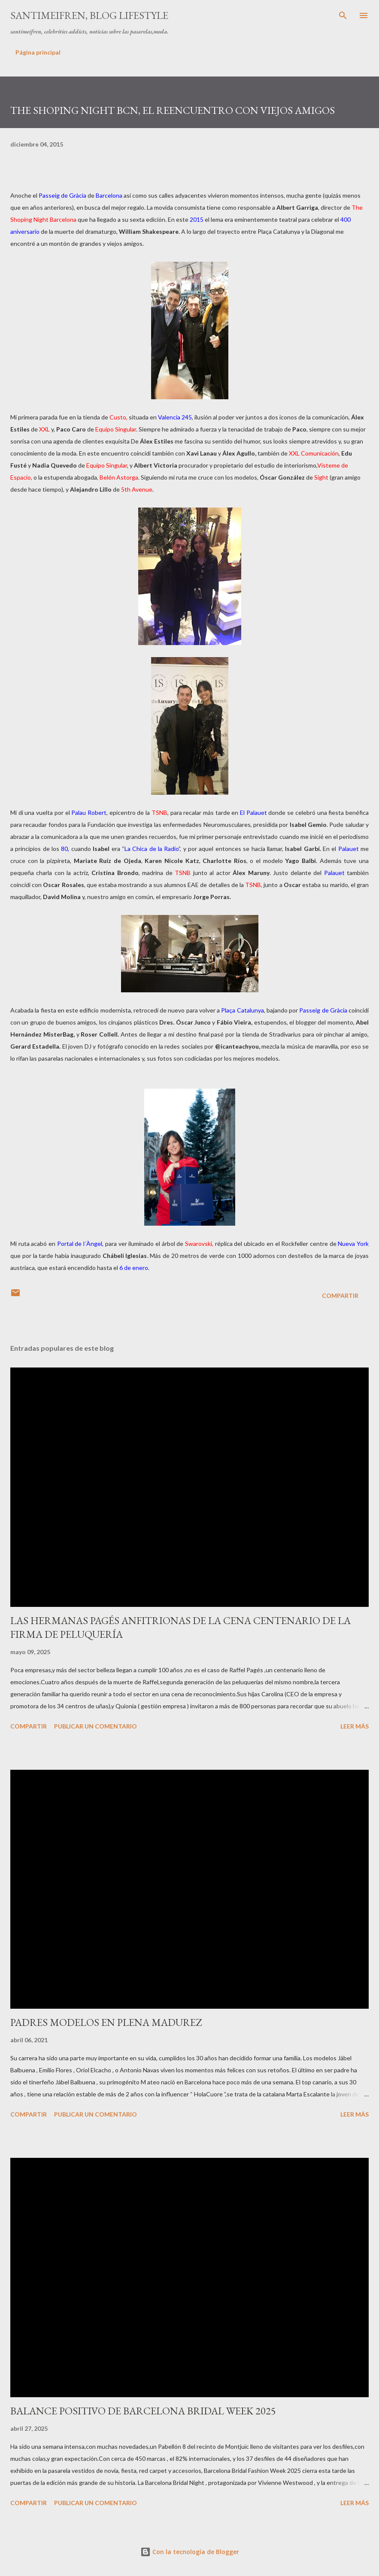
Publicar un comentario (95, 1726)
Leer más (354, 1726)
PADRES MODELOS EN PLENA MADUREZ (106, 2022)
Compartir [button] (340, 1295)
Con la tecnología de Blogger (189, 2552)
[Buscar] (343, 15)
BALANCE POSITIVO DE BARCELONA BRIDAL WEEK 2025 (143, 2410)
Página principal (38, 52)
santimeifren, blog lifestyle (89, 15)
